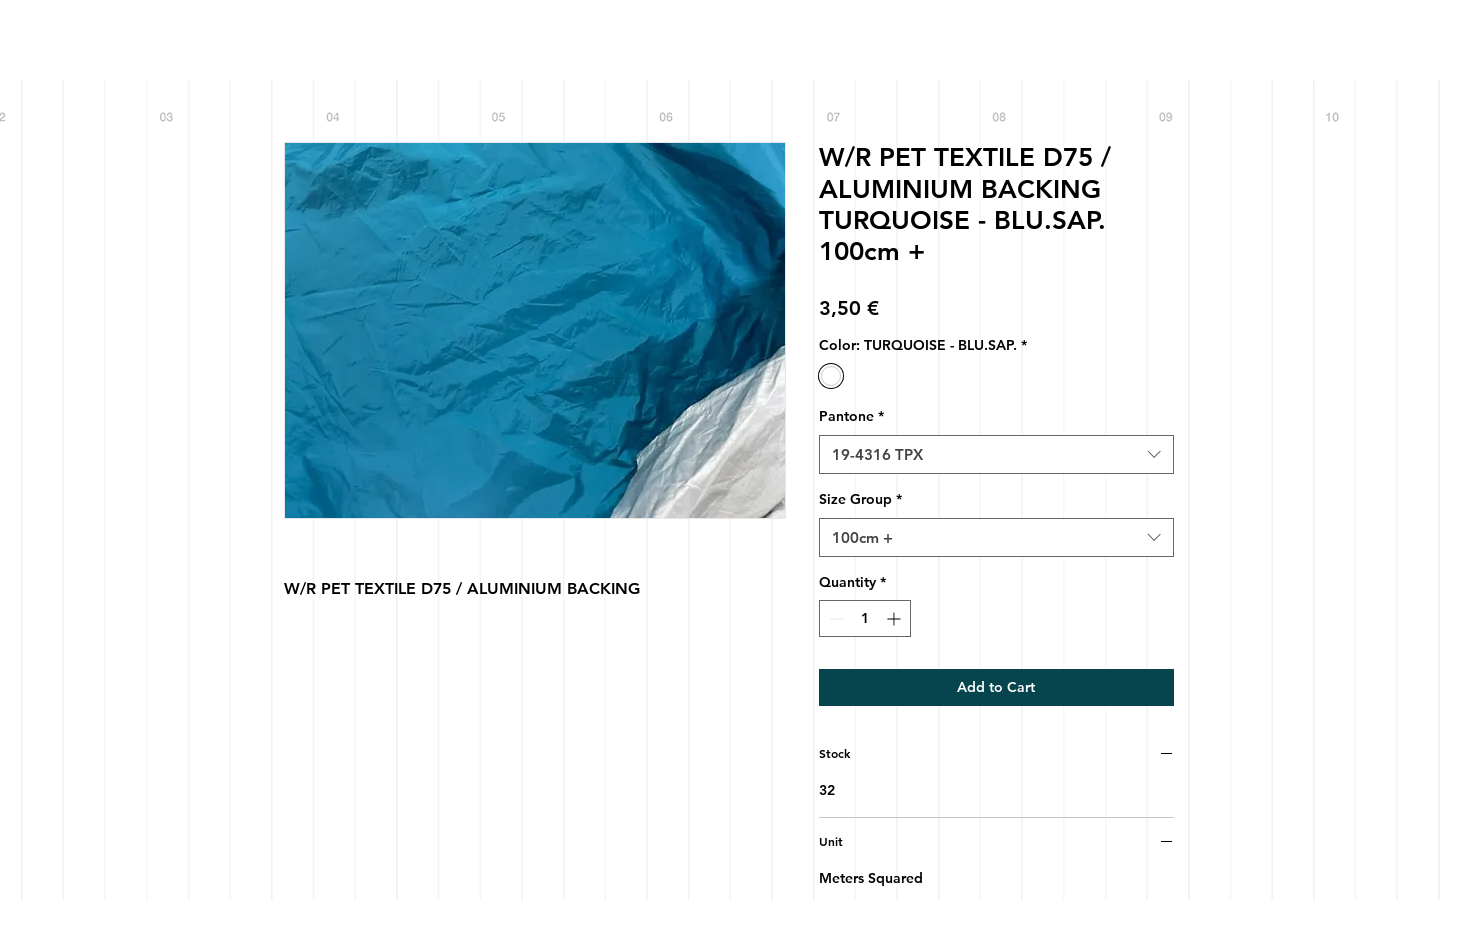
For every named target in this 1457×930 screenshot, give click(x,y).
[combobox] (996, 454)
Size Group (860, 499)
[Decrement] (834, 618)
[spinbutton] (865, 618)
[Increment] (895, 618)
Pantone (851, 416)
